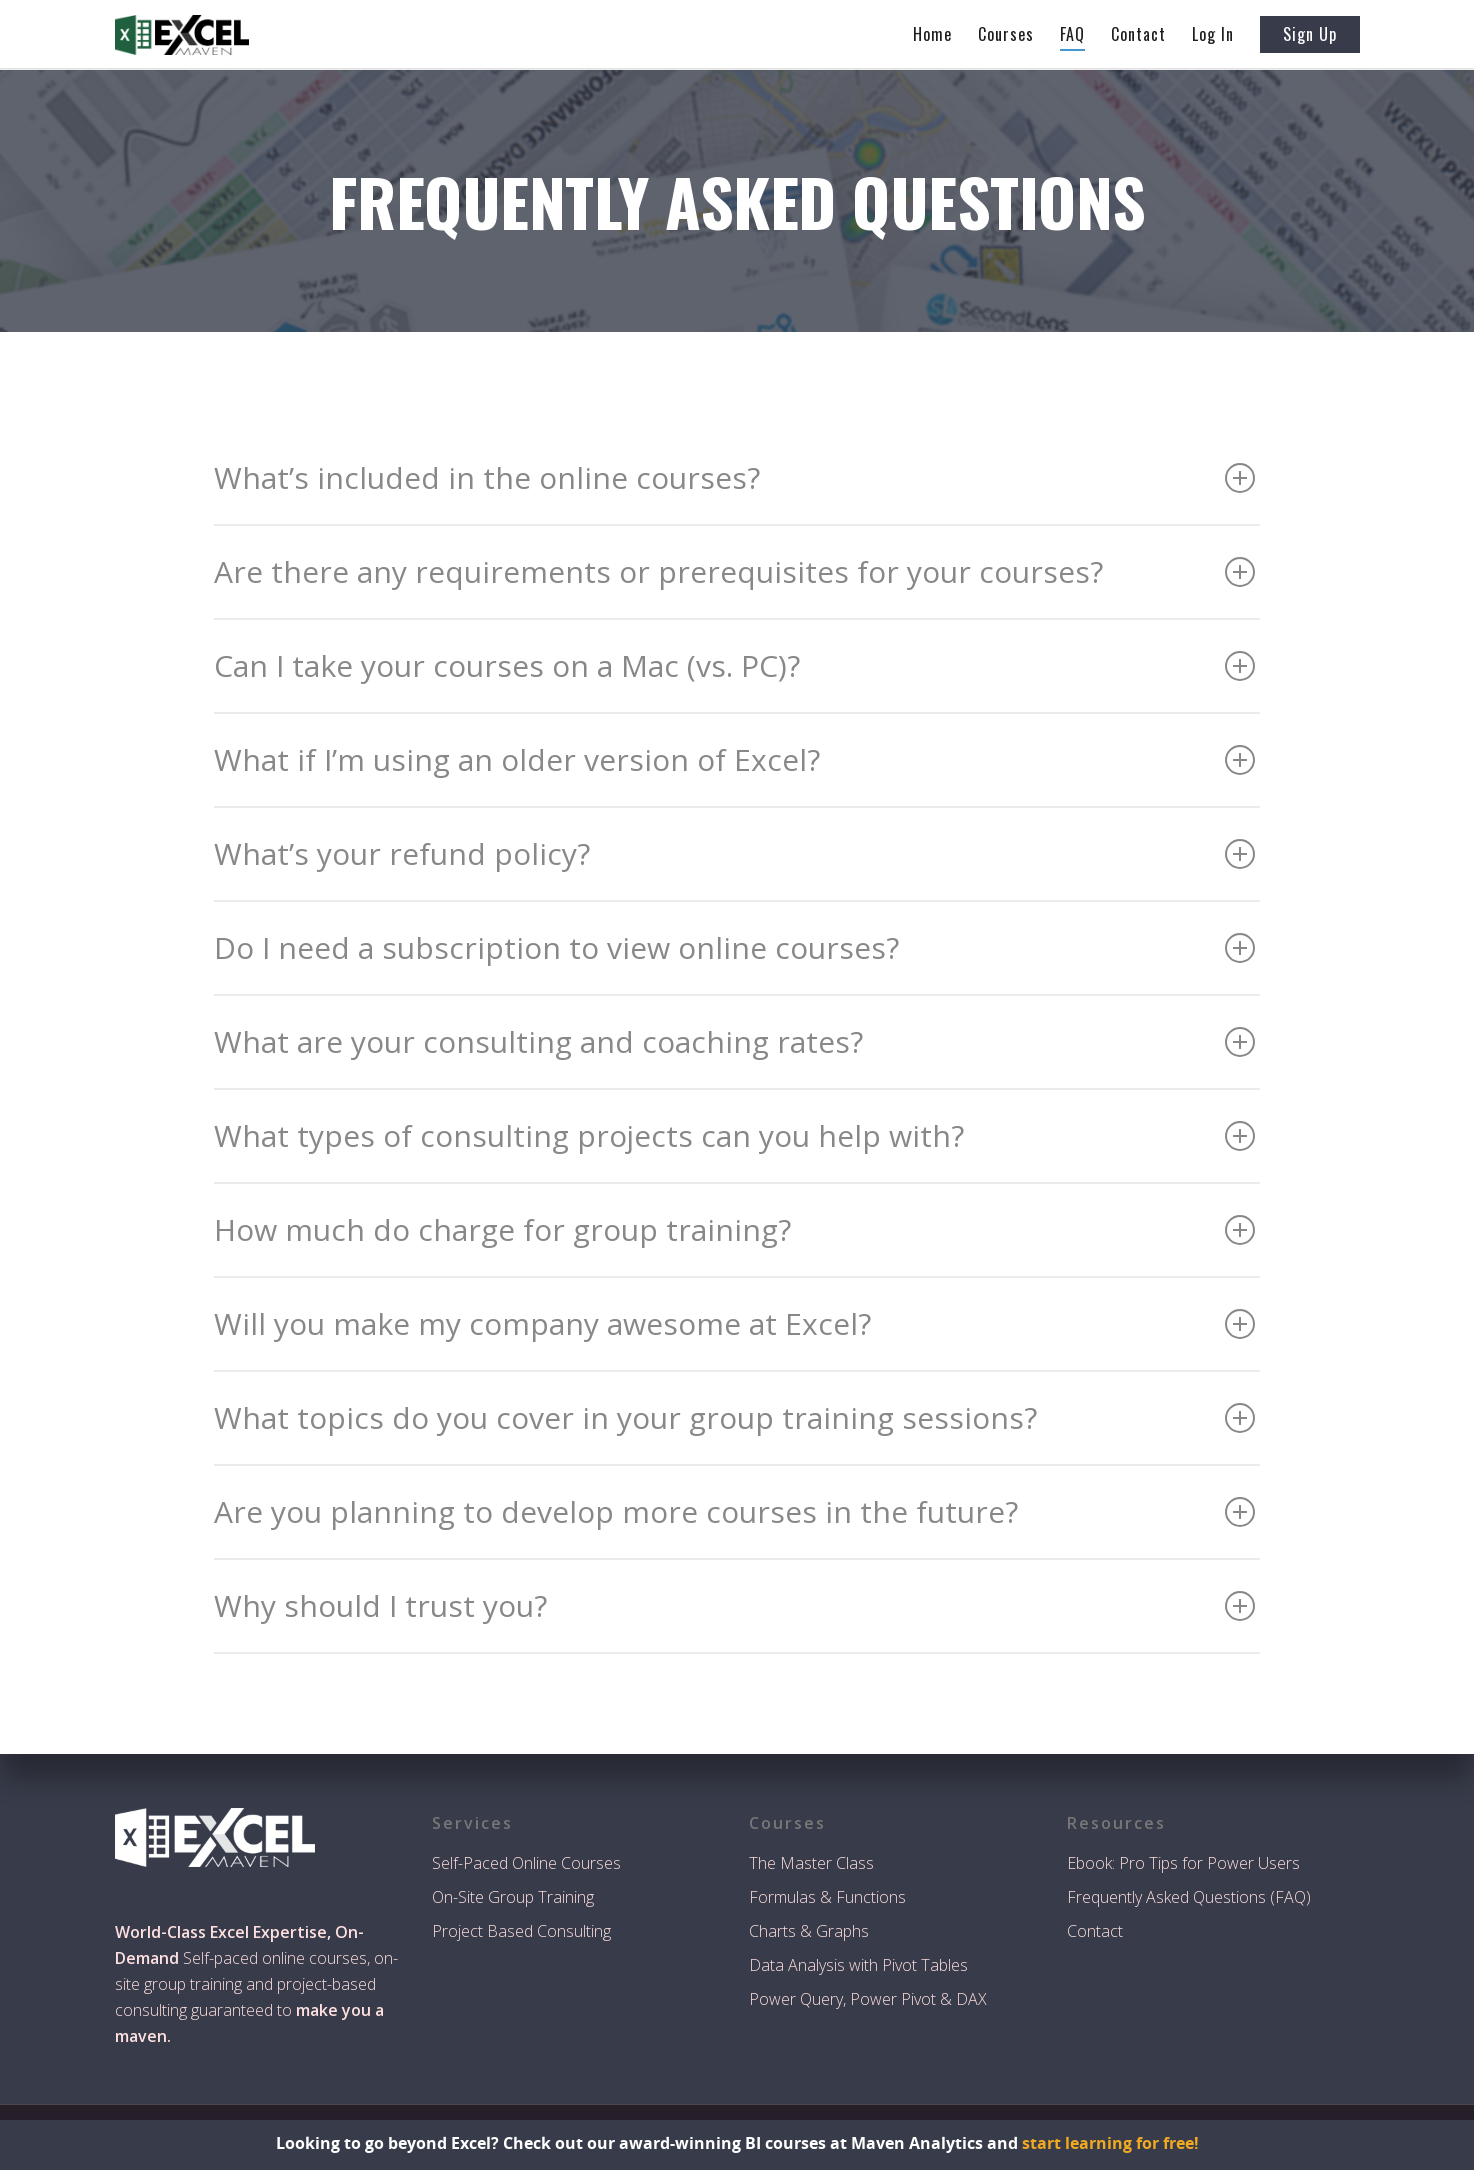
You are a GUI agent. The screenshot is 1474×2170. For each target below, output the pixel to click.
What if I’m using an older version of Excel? (734, 759)
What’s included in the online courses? (734, 477)
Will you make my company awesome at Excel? (734, 1323)
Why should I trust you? (734, 1605)
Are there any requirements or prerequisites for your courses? (734, 571)
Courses (1006, 34)
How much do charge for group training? (734, 1229)
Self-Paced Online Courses (526, 1863)
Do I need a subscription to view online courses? (734, 947)
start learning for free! (1110, 2143)
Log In (1213, 34)
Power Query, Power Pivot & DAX (868, 1999)
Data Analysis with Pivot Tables (858, 1965)
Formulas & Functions (827, 1897)
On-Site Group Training (513, 1897)
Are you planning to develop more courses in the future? (734, 1511)
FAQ (1072, 34)
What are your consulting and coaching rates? (734, 1041)
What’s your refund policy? (734, 853)
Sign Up (1310, 34)
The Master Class (811, 1863)
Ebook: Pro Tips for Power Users (1183, 1863)
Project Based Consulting (521, 1931)
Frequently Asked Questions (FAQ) (1189, 1897)
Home (932, 34)
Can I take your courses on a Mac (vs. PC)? (734, 665)
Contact (1138, 34)
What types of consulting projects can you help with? (734, 1135)
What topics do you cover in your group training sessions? (734, 1417)
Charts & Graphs (809, 1931)
